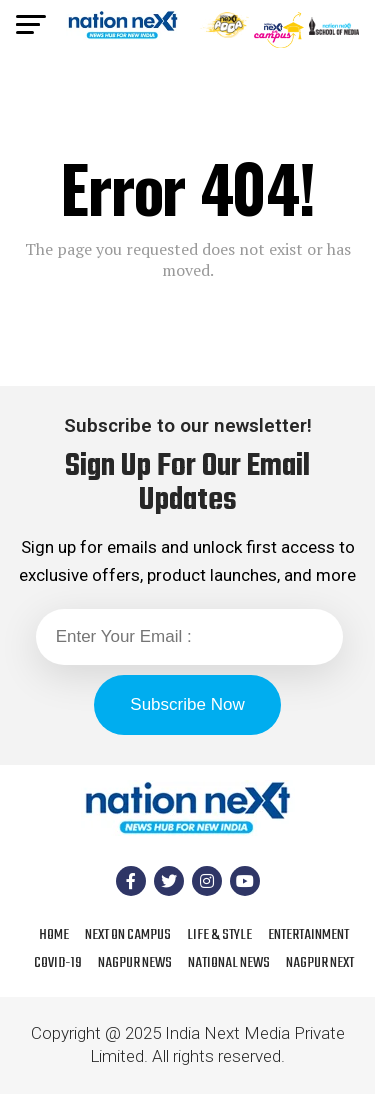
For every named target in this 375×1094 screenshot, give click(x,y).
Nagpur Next (320, 963)
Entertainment (308, 935)
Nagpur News (135, 963)
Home (54, 935)
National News (229, 963)
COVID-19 (58, 963)
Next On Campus (128, 935)
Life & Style (219, 935)
